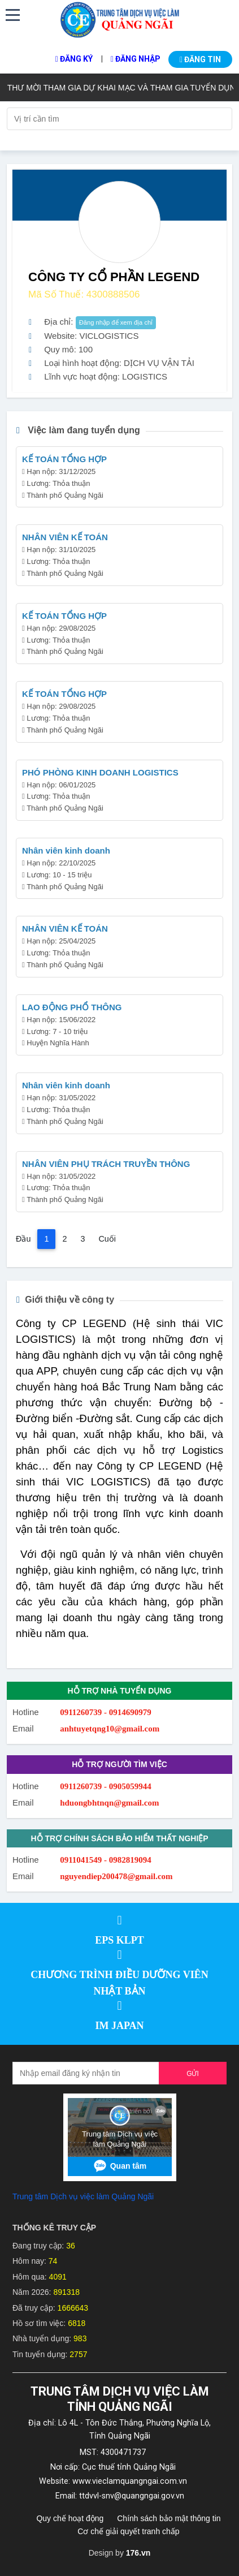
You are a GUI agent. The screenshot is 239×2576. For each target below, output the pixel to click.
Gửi (192, 2074)
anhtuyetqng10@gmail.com (109, 1728)
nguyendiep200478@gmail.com (116, 1876)
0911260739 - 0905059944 (105, 1786)
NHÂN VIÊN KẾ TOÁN (65, 537)
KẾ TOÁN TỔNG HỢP (64, 459)
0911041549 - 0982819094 (105, 1859)
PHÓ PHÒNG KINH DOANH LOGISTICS (100, 772)
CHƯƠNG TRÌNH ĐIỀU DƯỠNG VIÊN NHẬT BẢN (119, 1983)
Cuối (107, 1238)
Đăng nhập (135, 58)
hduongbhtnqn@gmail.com (109, 1802)
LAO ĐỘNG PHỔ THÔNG (72, 1007)
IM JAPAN (119, 2025)
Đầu (23, 1238)
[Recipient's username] (85, 2073)
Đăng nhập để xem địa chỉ (116, 322)
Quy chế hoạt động (69, 2518)
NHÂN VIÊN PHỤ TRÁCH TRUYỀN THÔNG (106, 1164)
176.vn (138, 2552)
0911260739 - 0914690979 (105, 1712)
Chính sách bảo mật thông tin (168, 2518)
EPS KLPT (119, 1940)
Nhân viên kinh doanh (66, 850)
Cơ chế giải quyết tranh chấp (128, 2531)
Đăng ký (74, 58)
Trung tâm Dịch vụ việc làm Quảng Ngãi (83, 2196)
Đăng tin (200, 59)
